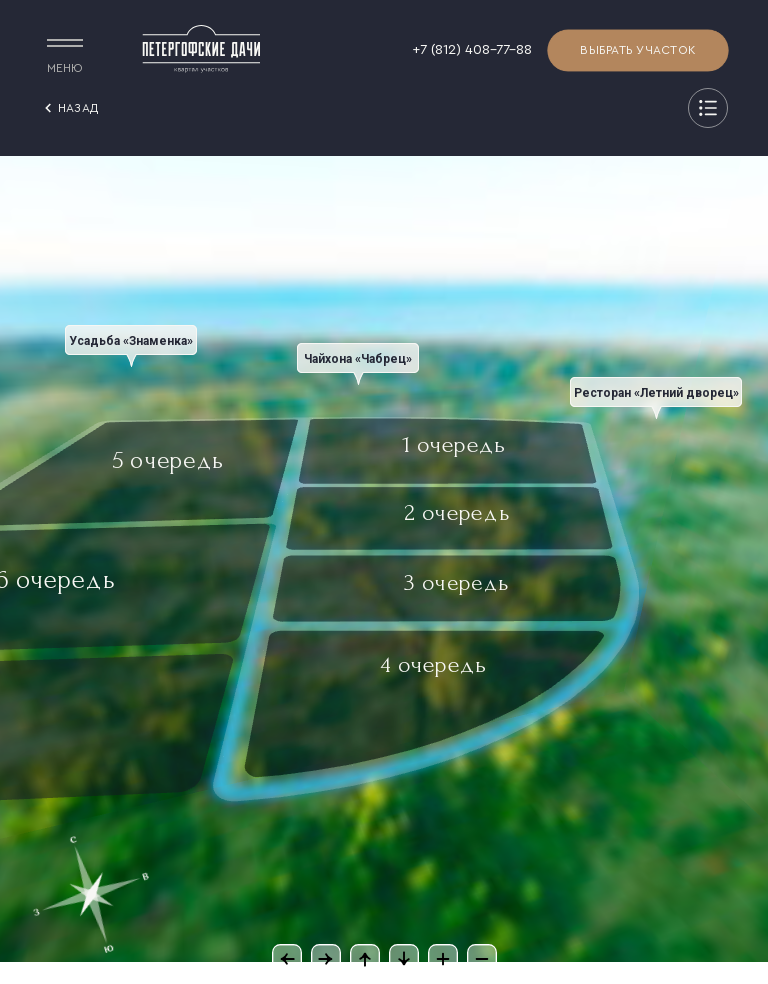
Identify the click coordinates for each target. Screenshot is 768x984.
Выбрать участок (638, 50)
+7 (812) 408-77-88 (472, 50)
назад (69, 108)
